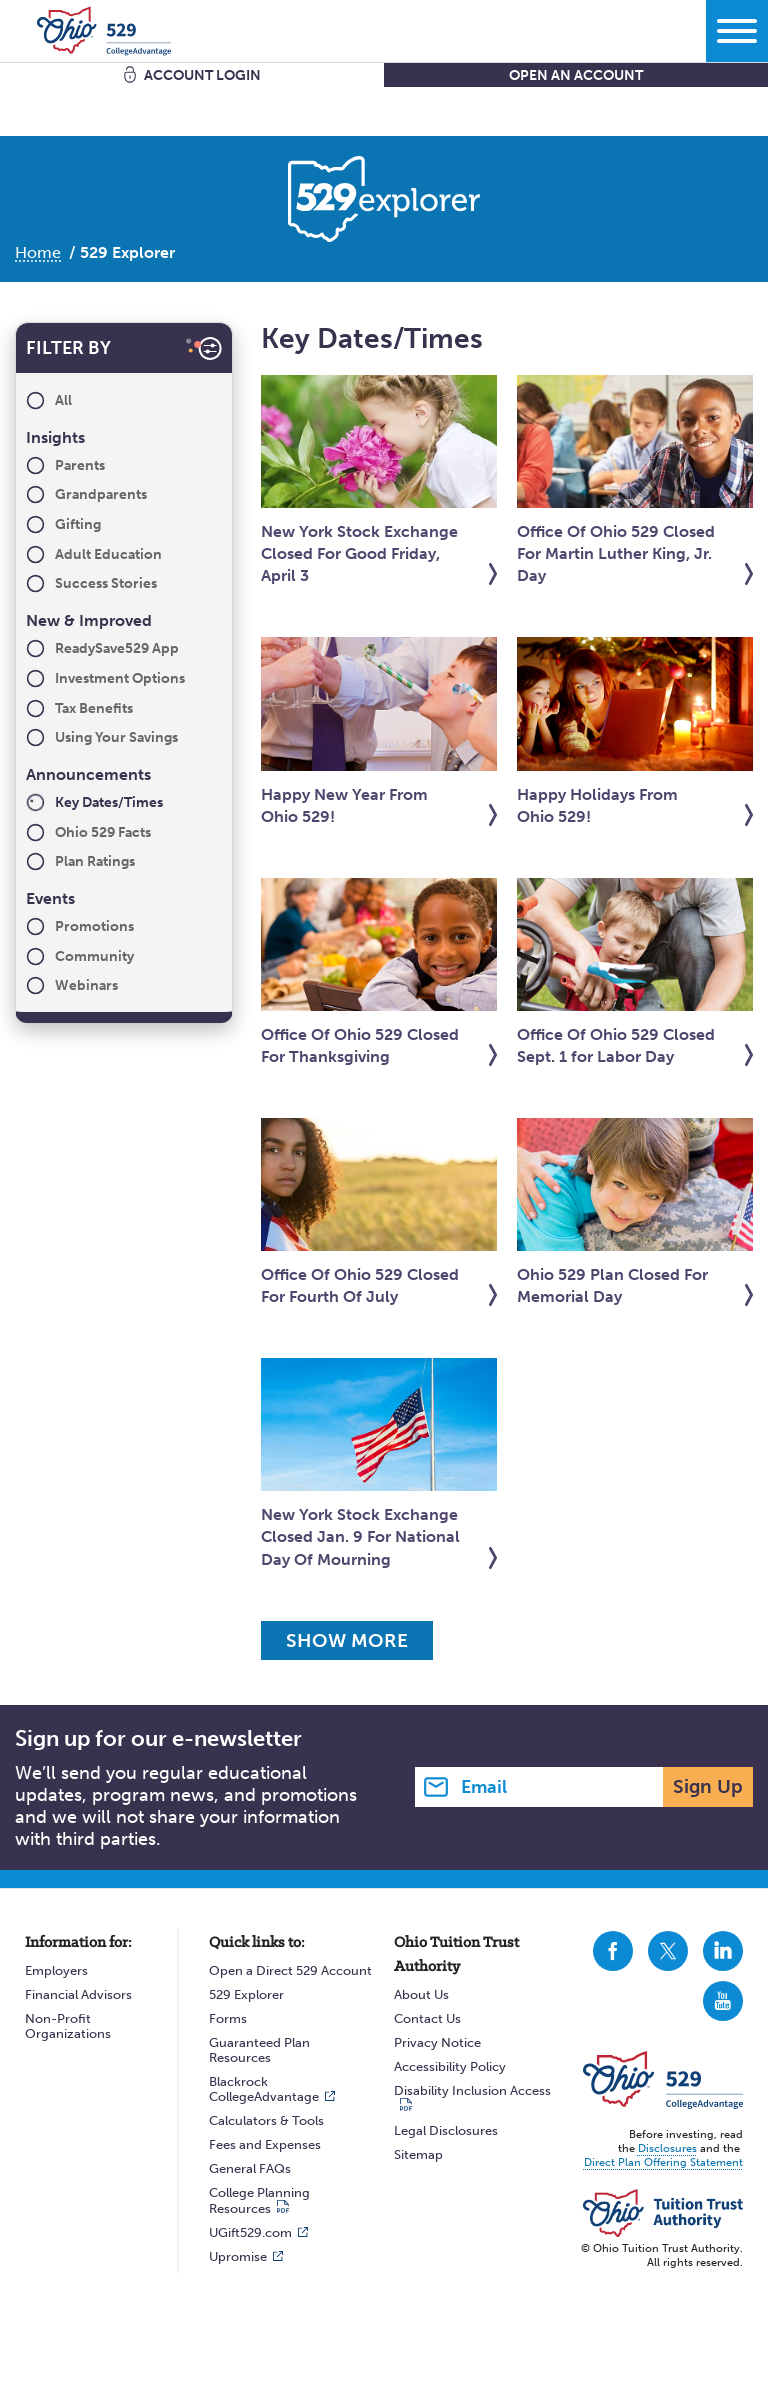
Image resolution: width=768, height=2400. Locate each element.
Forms (228, 2018)
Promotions (94, 926)
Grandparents (101, 494)
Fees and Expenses (265, 2144)
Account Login (202, 75)
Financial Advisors (78, 1994)
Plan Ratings (95, 861)
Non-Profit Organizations (68, 2026)
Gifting (78, 524)
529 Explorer (246, 1994)
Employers (56, 1970)
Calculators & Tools (266, 2120)
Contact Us (427, 2018)
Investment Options (120, 678)
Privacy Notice (437, 2042)
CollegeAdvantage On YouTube (723, 2001)
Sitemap (418, 2154)
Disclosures (667, 2148)
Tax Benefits (94, 708)
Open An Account (576, 75)
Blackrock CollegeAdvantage (264, 2089)
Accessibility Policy (450, 2066)
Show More (353, 1640)
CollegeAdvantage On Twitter (668, 1951)
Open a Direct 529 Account (290, 1970)
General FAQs (250, 2168)
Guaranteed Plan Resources (259, 2050)
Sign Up (708, 1786)
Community (94, 956)
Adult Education (108, 554)
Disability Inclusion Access (472, 2090)
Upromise (238, 2256)
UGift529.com (250, 2232)
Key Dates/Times (109, 802)
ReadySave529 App (117, 648)
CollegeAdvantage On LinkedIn (723, 1951)
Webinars (86, 985)
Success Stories (106, 583)
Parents (80, 465)
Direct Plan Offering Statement (663, 2162)
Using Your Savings (116, 737)
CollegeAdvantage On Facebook (613, 1951)
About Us (421, 1994)
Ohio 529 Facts (103, 832)
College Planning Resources (259, 2200)
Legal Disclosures (446, 2130)
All (63, 400)
